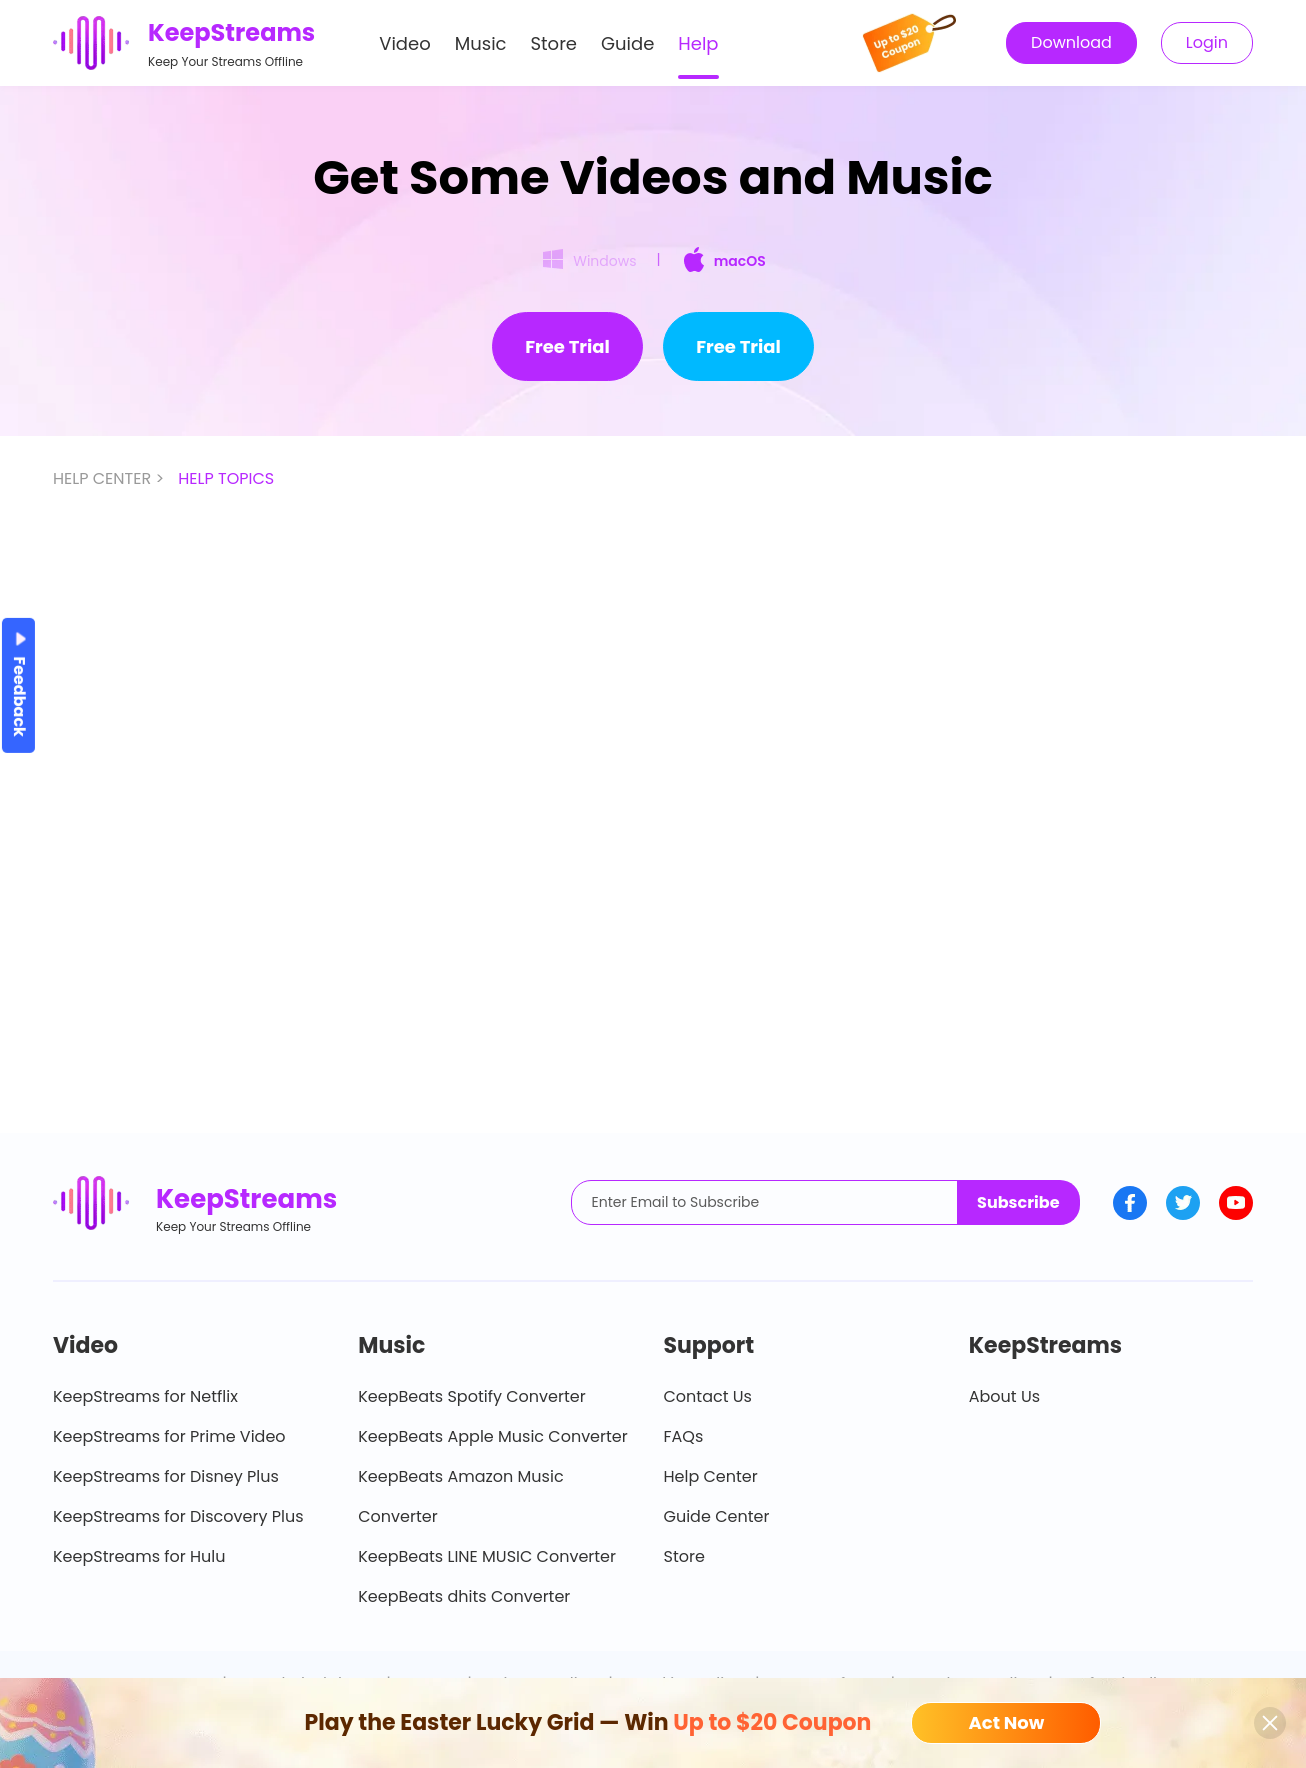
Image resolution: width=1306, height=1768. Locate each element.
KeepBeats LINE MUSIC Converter (487, 1556)
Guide (627, 43)
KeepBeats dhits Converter (464, 1596)
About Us (1004, 1396)
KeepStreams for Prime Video (169, 1436)
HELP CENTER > (110, 478)
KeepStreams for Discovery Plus (178, 1516)
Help (698, 43)
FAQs (684, 1436)
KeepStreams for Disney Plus (166, 1476)
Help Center (711, 1476)
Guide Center (717, 1516)
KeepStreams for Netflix (145, 1396)
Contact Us (708, 1396)
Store (554, 43)
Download (1071, 42)
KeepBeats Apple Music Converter (492, 1436)
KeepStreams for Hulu (139, 1556)
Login (1207, 42)
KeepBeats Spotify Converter (471, 1396)
